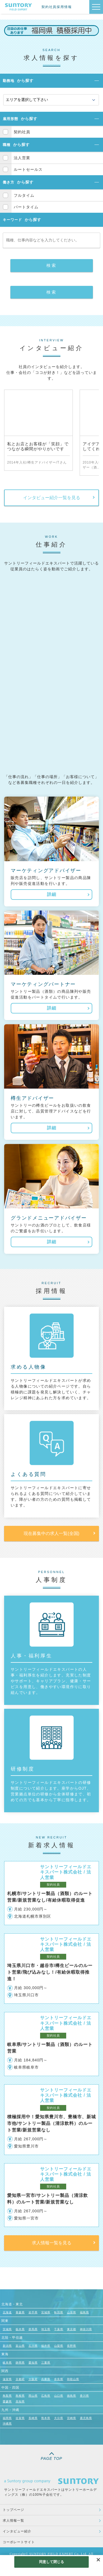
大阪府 (33, 2379)
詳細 (51, 894)
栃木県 (20, 2329)
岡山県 (33, 2395)
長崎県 (33, 2418)
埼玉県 (45, 2329)
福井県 (45, 2345)
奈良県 (58, 2379)
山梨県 (58, 2345)
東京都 (71, 2329)
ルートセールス (28, 169)
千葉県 (58, 2329)
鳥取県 (7, 2395)
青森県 (20, 2312)
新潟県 (7, 2345)
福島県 (84, 2312)
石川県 (33, 2345)
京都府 (20, 2379)
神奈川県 (86, 2329)
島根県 (20, 2395)
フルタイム (24, 195)
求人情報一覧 (13, 2520)
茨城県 (7, 2329)
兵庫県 (45, 2379)
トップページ (13, 2510)
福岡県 (7, 2418)
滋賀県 (7, 2379)
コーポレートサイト (19, 2542)
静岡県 (20, 2362)
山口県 (58, 2395)
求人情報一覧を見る (51, 2242)
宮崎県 (71, 2418)
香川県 (84, 2395)
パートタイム (26, 207)
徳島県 (71, 2395)
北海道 (7, 2312)
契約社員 (22, 132)
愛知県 (33, 2362)
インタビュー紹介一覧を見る (51, 497)
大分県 (58, 2418)
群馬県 (33, 2329)
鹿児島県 (86, 2418)
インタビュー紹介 (17, 2531)
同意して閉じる (51, 2562)
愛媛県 (7, 2401)
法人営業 (22, 158)
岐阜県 (7, 2362)
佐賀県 (20, 2418)
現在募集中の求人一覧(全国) (51, 1533)
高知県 (20, 2401)
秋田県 (58, 2312)
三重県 (45, 2362)
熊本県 (45, 2418)
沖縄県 (7, 2423)
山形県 (71, 2312)
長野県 (71, 2345)
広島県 (45, 2395)
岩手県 (33, 2312)
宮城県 (45, 2312)
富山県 (20, 2345)
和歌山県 (73, 2379)
